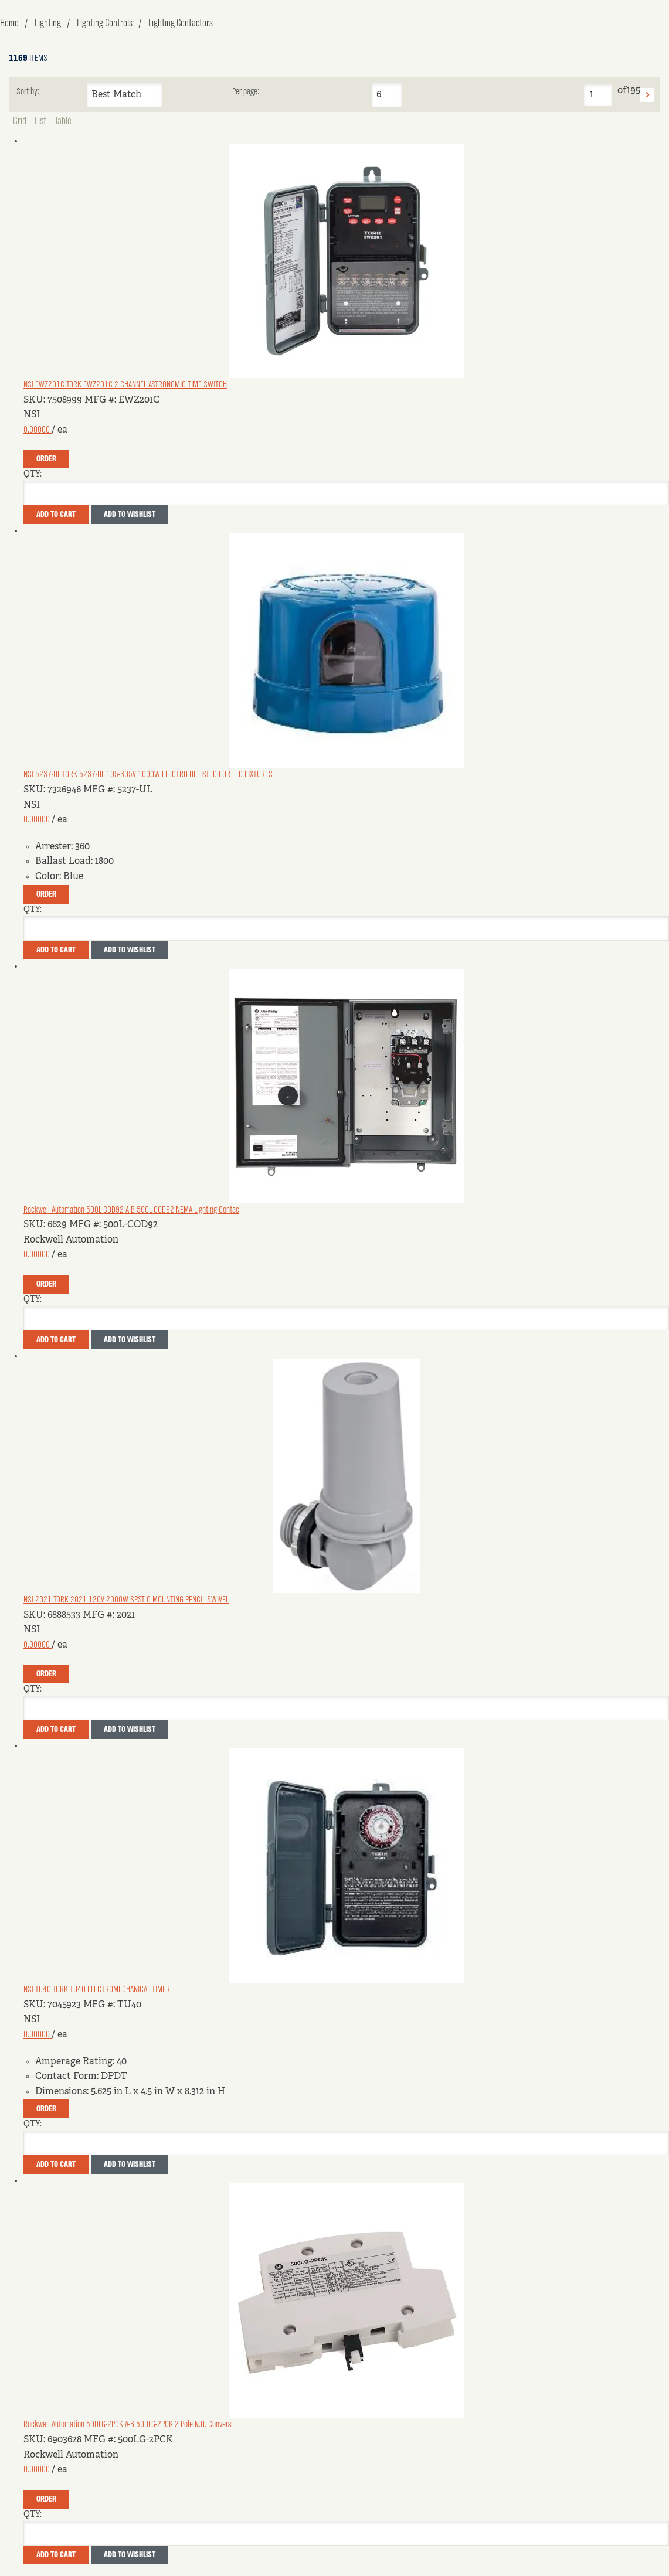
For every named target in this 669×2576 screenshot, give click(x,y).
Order (46, 459)
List (40, 121)
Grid (19, 121)
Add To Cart (56, 515)
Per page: (245, 92)
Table (63, 121)
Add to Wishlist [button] (129, 515)
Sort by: (27, 92)
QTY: (32, 474)
